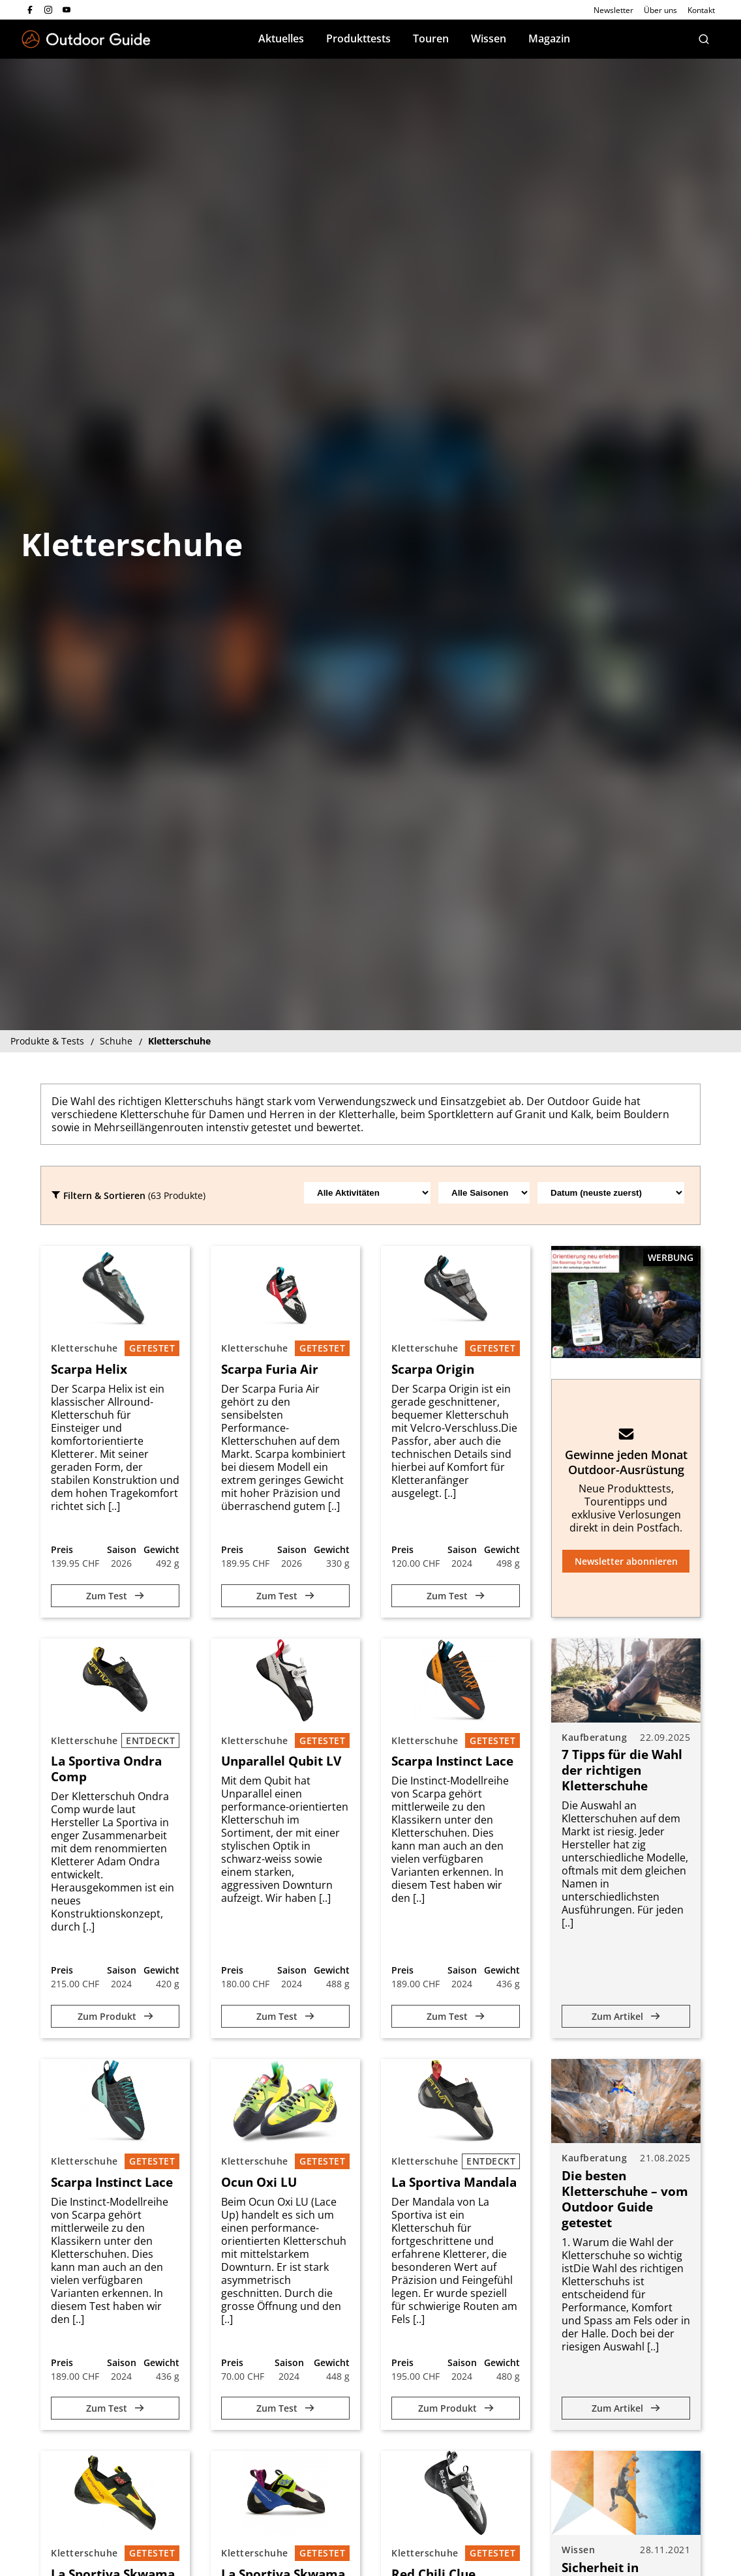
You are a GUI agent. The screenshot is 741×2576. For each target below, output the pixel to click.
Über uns (660, 10)
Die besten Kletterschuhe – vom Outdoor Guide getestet (625, 2199)
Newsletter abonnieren (626, 1561)
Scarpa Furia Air (269, 1369)
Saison (121, 1549)
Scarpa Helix (89, 1369)
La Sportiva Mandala (454, 2182)
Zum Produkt (115, 2016)
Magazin (549, 38)
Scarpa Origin (432, 1369)
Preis (62, 1549)
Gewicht (161, 1549)
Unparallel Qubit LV (281, 1761)
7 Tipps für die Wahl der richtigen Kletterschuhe (622, 1770)
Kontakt (701, 10)
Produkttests (358, 38)
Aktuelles (281, 38)
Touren (431, 38)
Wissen (488, 38)
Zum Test (115, 1596)
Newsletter (613, 10)
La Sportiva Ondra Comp (106, 1768)
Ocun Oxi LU (259, 2182)
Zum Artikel (626, 2016)
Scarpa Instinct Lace (452, 1761)
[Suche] (704, 39)
